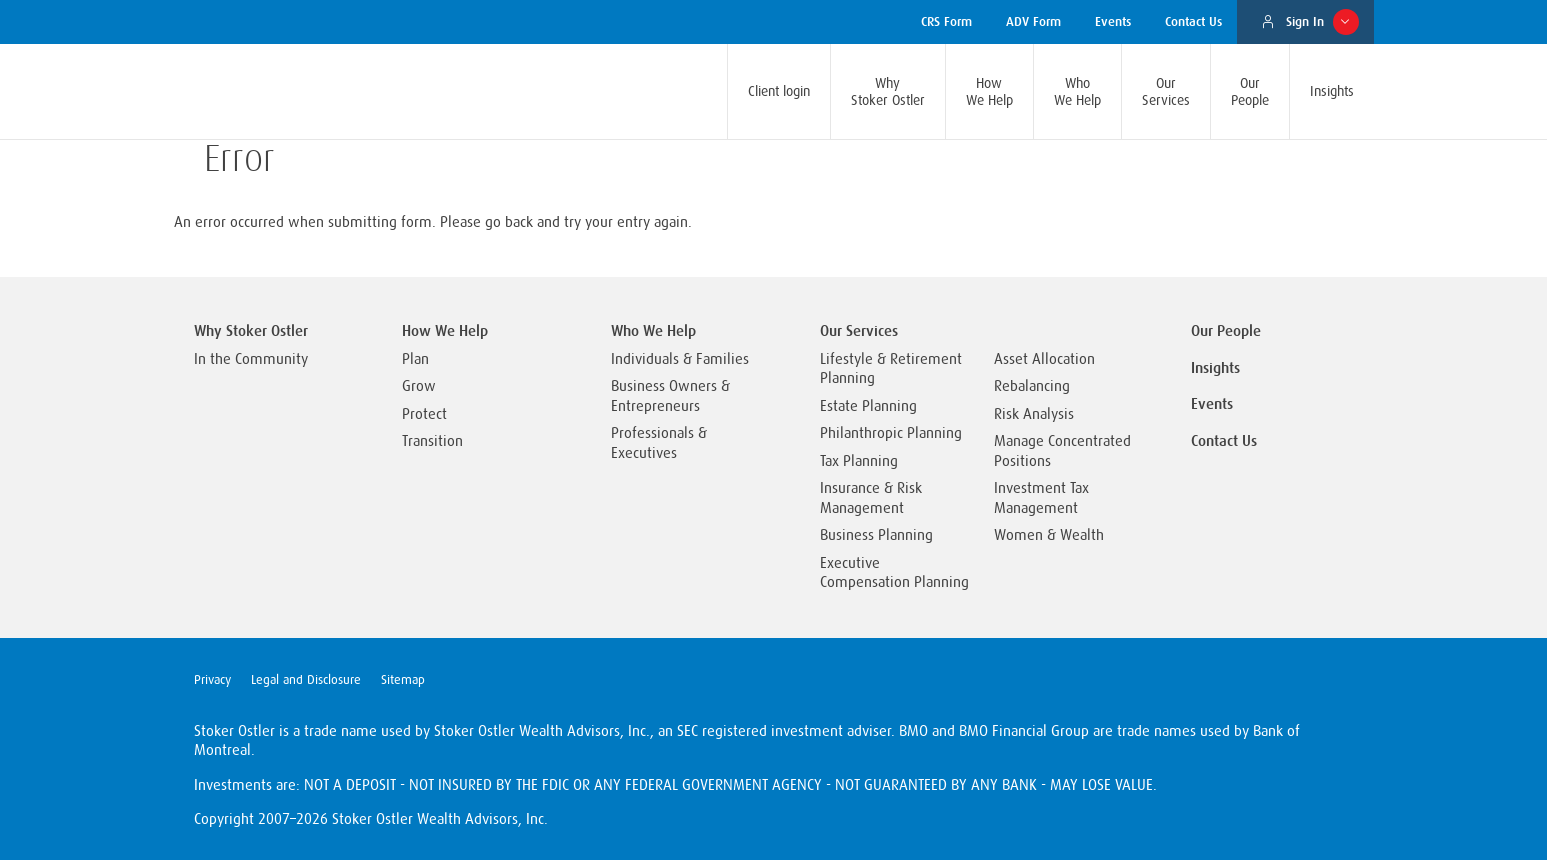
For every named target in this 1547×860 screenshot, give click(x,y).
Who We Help (653, 331)
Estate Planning (868, 406)
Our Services (859, 331)
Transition (432, 441)
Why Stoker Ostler (251, 331)
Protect (424, 414)
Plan (415, 359)
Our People (1226, 331)
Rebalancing (1032, 386)
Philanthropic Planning (891, 433)
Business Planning (876, 535)
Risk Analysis (1034, 414)
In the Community (251, 359)
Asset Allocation (1044, 359)
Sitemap (403, 679)
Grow (419, 386)
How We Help (445, 331)
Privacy (212, 679)
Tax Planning (859, 461)
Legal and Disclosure (306, 679)
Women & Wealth (1049, 535)
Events (1212, 404)
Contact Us (1224, 441)
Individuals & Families (680, 359)
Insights (1215, 368)
